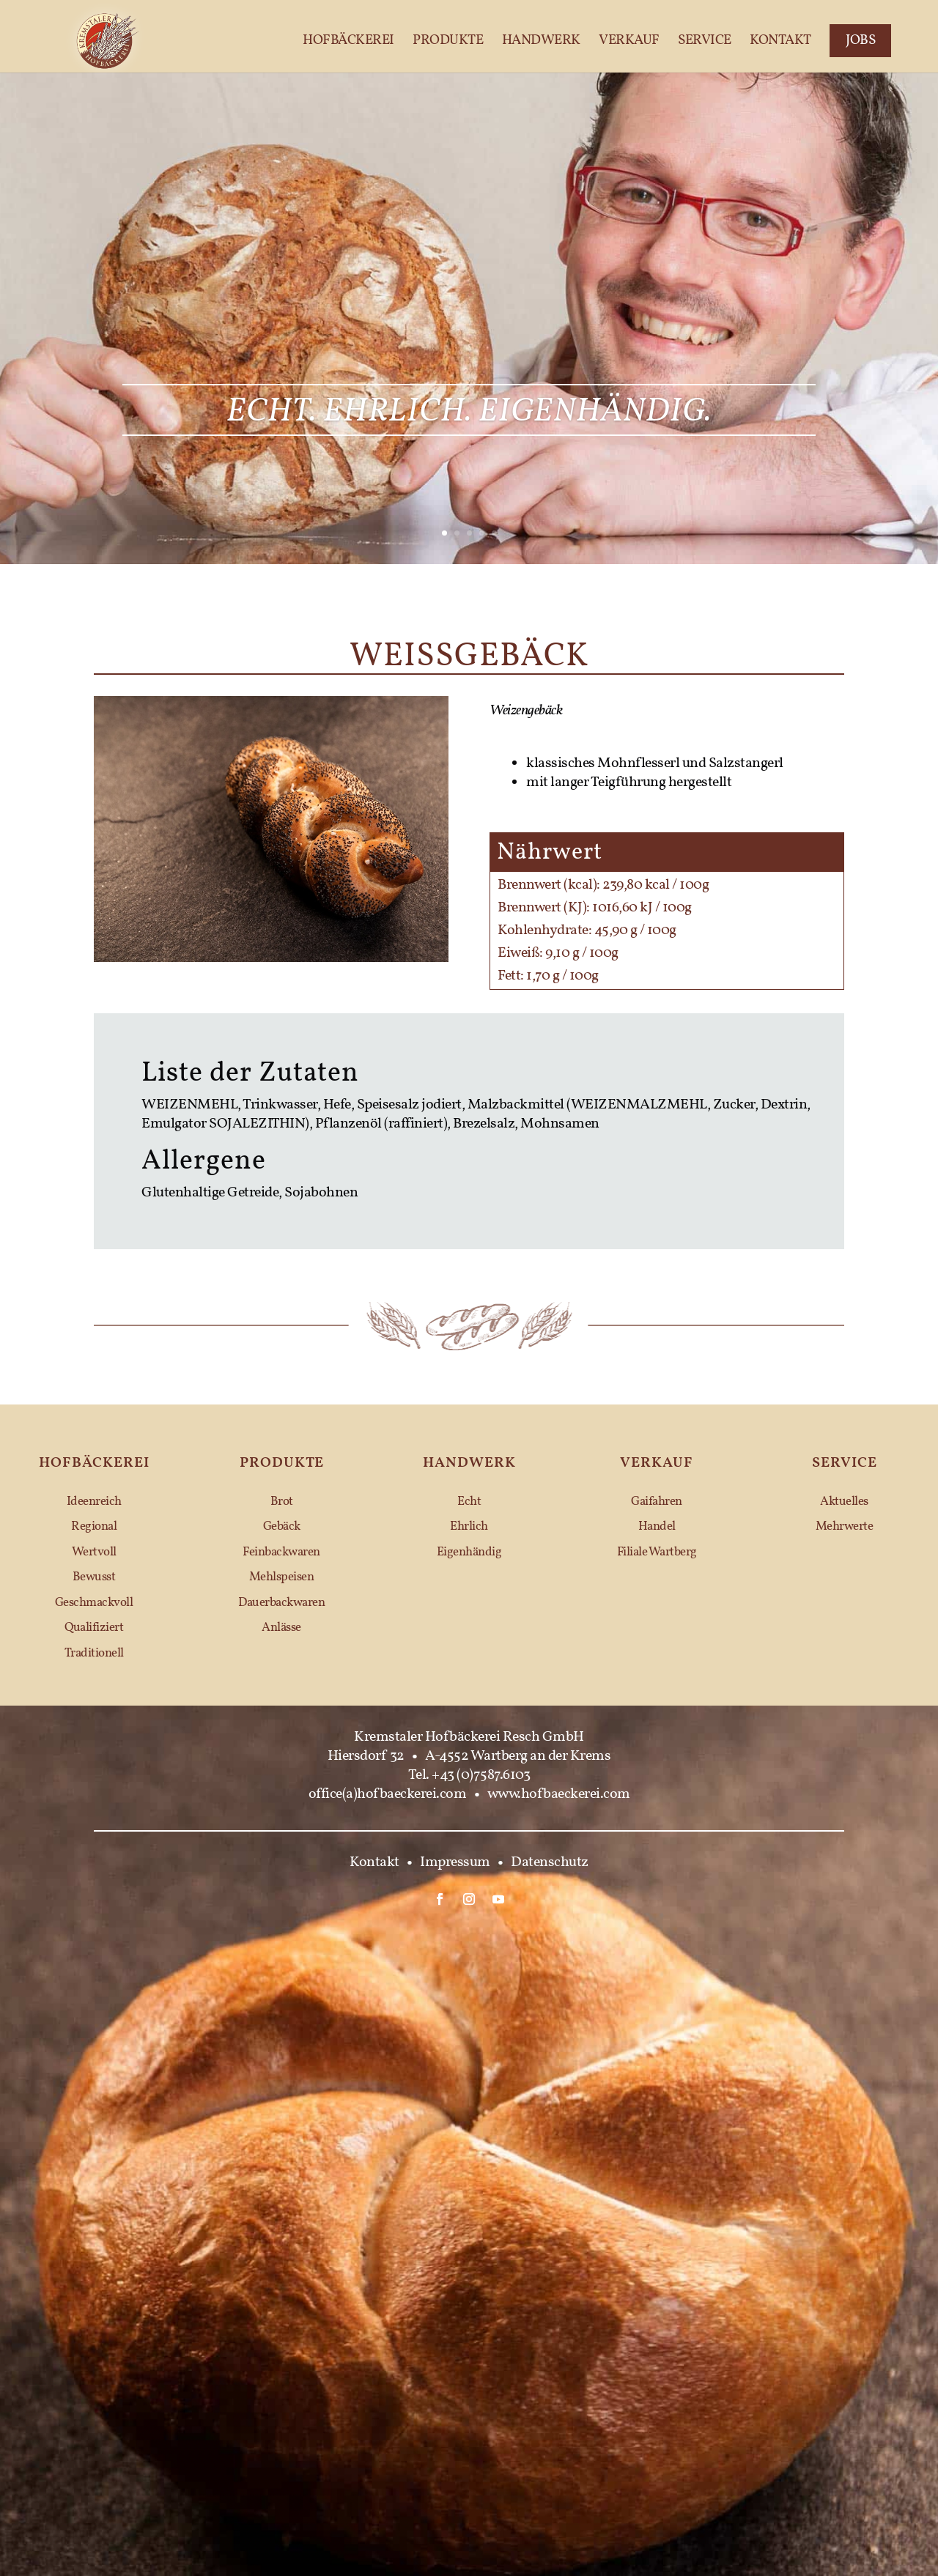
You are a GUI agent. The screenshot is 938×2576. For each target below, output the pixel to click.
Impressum (455, 1862)
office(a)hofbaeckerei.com (388, 1794)
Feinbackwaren (281, 1552)
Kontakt (780, 41)
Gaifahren (656, 1501)
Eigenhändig (469, 1552)
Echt (469, 1501)
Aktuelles (844, 1501)
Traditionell (94, 1653)
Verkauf (629, 41)
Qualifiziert (93, 1627)
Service (704, 41)
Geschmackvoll (94, 1602)
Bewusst (94, 1577)
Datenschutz (549, 1862)
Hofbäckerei (348, 41)
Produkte (448, 41)
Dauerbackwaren (281, 1602)
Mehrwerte (845, 1526)
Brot (281, 1501)
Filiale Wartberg (657, 1552)
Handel (657, 1526)
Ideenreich (94, 1501)
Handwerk (541, 41)
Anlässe (281, 1627)
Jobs (860, 40)
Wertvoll (94, 1552)
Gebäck (281, 1526)
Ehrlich (469, 1526)
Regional (94, 1526)
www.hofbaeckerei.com (558, 1794)
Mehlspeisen (281, 1577)
